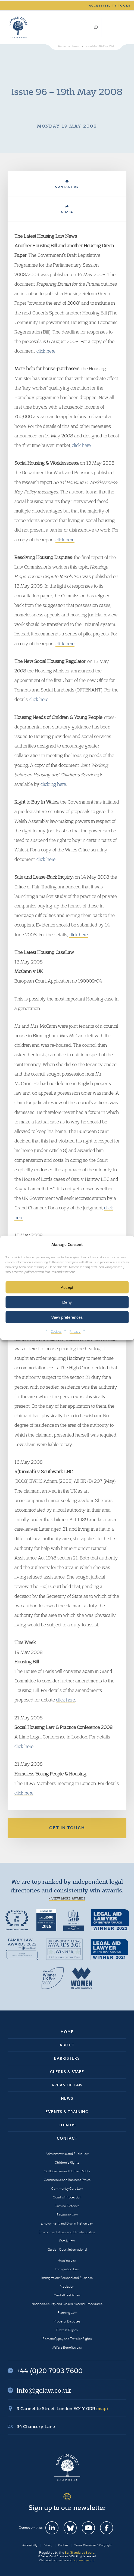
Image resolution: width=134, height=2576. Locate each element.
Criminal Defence (67, 2206)
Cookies (56, 1331)
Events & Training (67, 2111)
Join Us (67, 2125)
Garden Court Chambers (18, 27)
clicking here (53, 784)
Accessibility (30, 2545)
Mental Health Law (67, 2295)
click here (45, 351)
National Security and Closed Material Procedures (67, 2304)
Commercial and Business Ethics (67, 2180)
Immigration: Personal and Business (67, 2278)
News (67, 2098)
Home (67, 2031)
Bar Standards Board (79, 2552)
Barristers (67, 2058)
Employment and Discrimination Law (67, 2223)
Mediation (67, 2286)
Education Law (67, 2215)
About (67, 2045)
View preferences (67, 1317)
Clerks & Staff (67, 2071)
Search (95, 27)
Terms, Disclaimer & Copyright (93, 2545)
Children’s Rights (67, 2162)
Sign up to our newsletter (67, 2507)
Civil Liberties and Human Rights (67, 2171)
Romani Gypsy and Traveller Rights (67, 2339)
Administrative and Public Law (67, 2154)
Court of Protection (67, 2197)
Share (67, 209)
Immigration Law (67, 2269)
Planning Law (67, 2313)
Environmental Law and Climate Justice (67, 2232)
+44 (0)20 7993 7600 (108, 27)
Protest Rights (67, 2330)
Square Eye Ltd (84, 2560)
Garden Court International (67, 2249)
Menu (121, 27)
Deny (67, 1302)
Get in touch (67, 1827)
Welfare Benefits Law (67, 2347)
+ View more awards (67, 1898)
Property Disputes (67, 2321)
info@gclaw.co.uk (44, 2390)
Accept (67, 1287)
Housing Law (67, 2260)
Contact (67, 2138)
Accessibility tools (110, 5)
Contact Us (67, 184)
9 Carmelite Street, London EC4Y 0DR (62, 2408)
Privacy (75, 1331)
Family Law (67, 2241)
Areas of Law (67, 2085)
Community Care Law (67, 2188)
